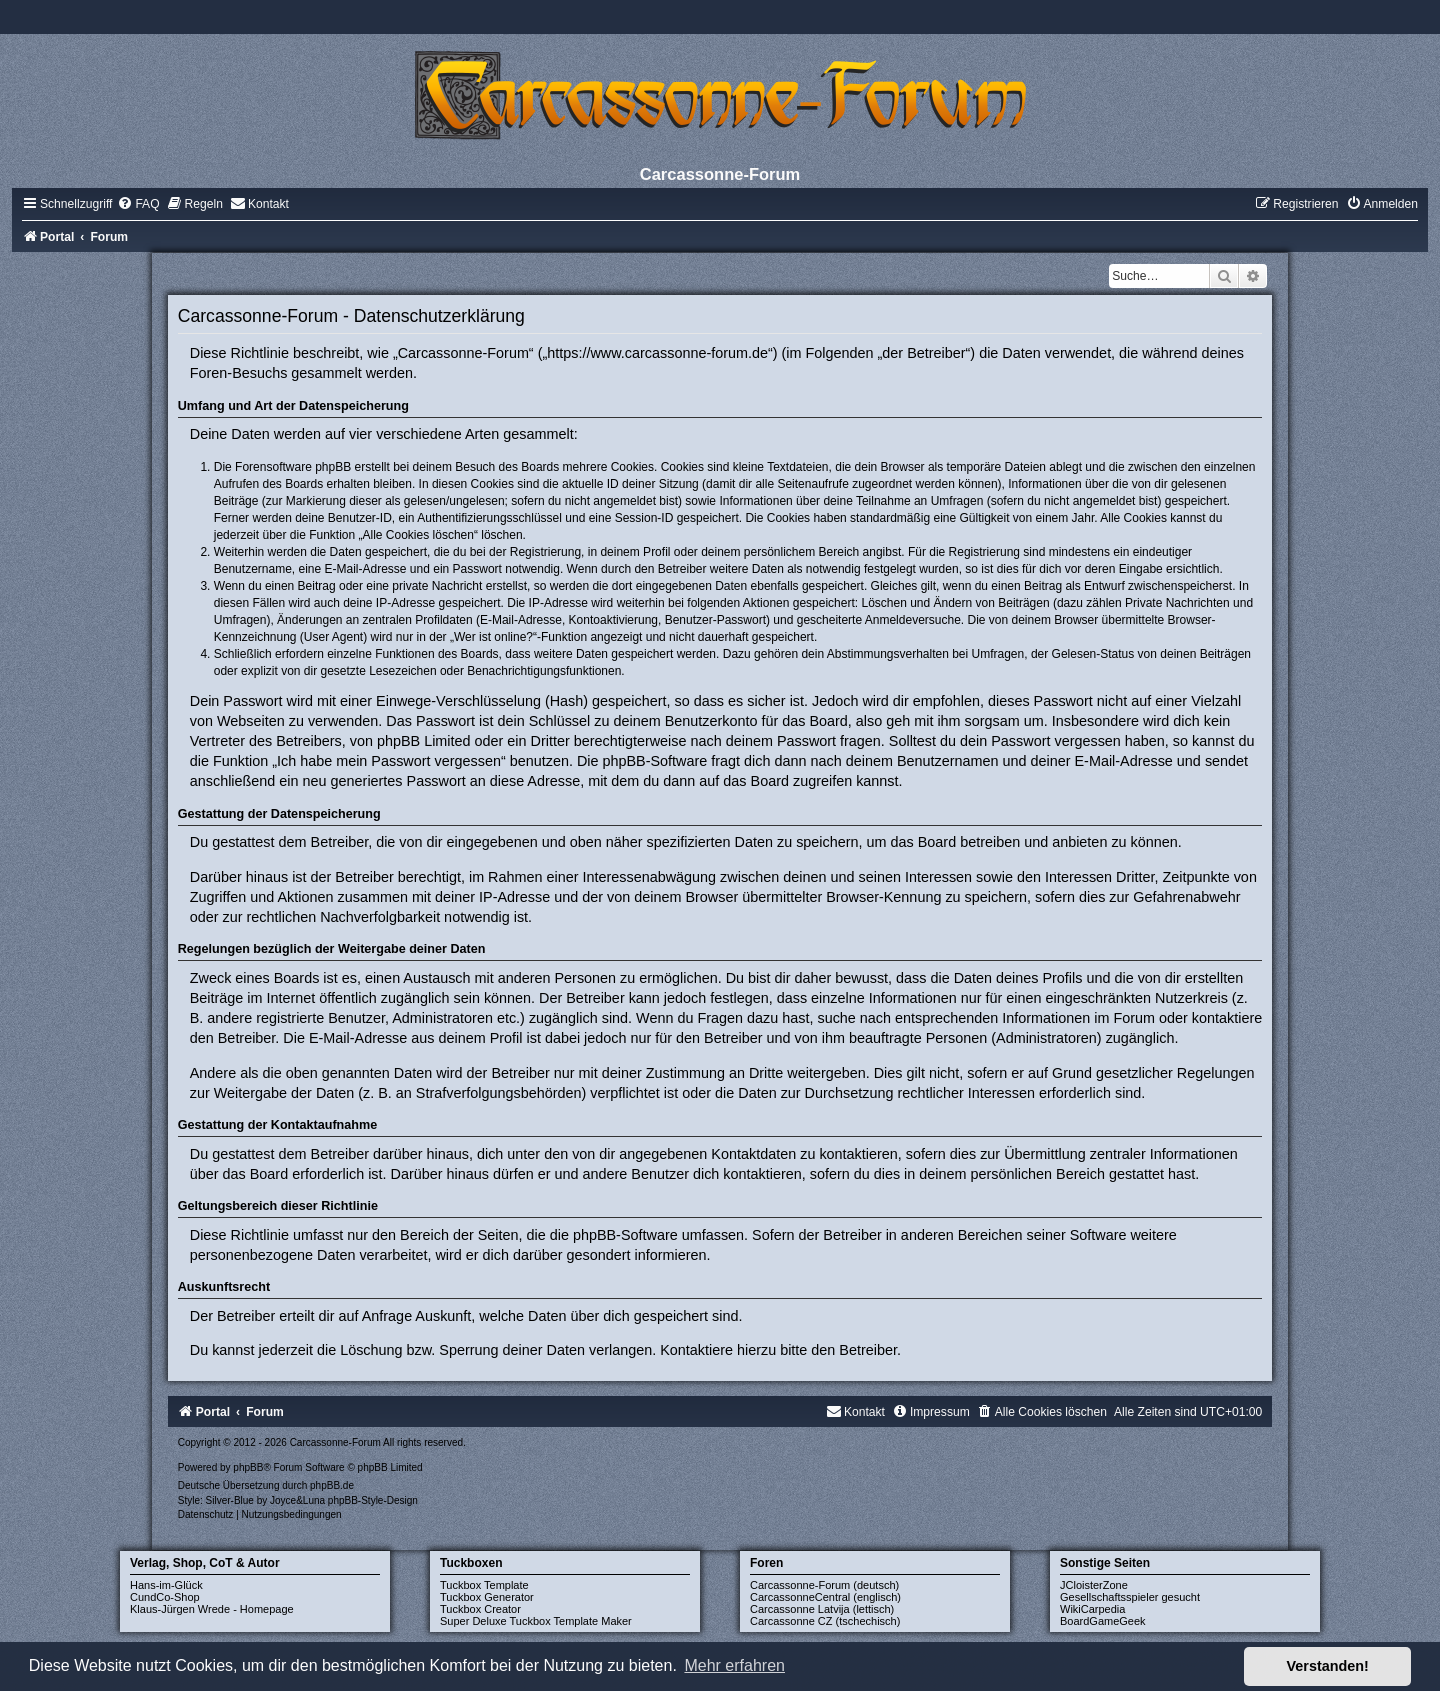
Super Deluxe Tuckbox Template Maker (536, 1621)
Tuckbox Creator (480, 1609)
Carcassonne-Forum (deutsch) (824, 1585)
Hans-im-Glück (166, 1585)
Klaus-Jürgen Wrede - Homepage (212, 1609)
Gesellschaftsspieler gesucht (1130, 1597)
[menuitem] (138, 204)
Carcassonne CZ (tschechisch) (825, 1621)
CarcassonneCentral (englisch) (825, 1597)
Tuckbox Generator (487, 1597)
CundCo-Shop (165, 1597)
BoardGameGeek (1103, 1621)
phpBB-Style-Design (373, 1500)
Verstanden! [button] (1328, 1666)
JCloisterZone (1094, 1585)
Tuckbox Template (484, 1585)
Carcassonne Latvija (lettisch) (822, 1609)
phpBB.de (332, 1485)
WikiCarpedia (1092, 1609)
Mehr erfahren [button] (734, 1665)
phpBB (248, 1467)
